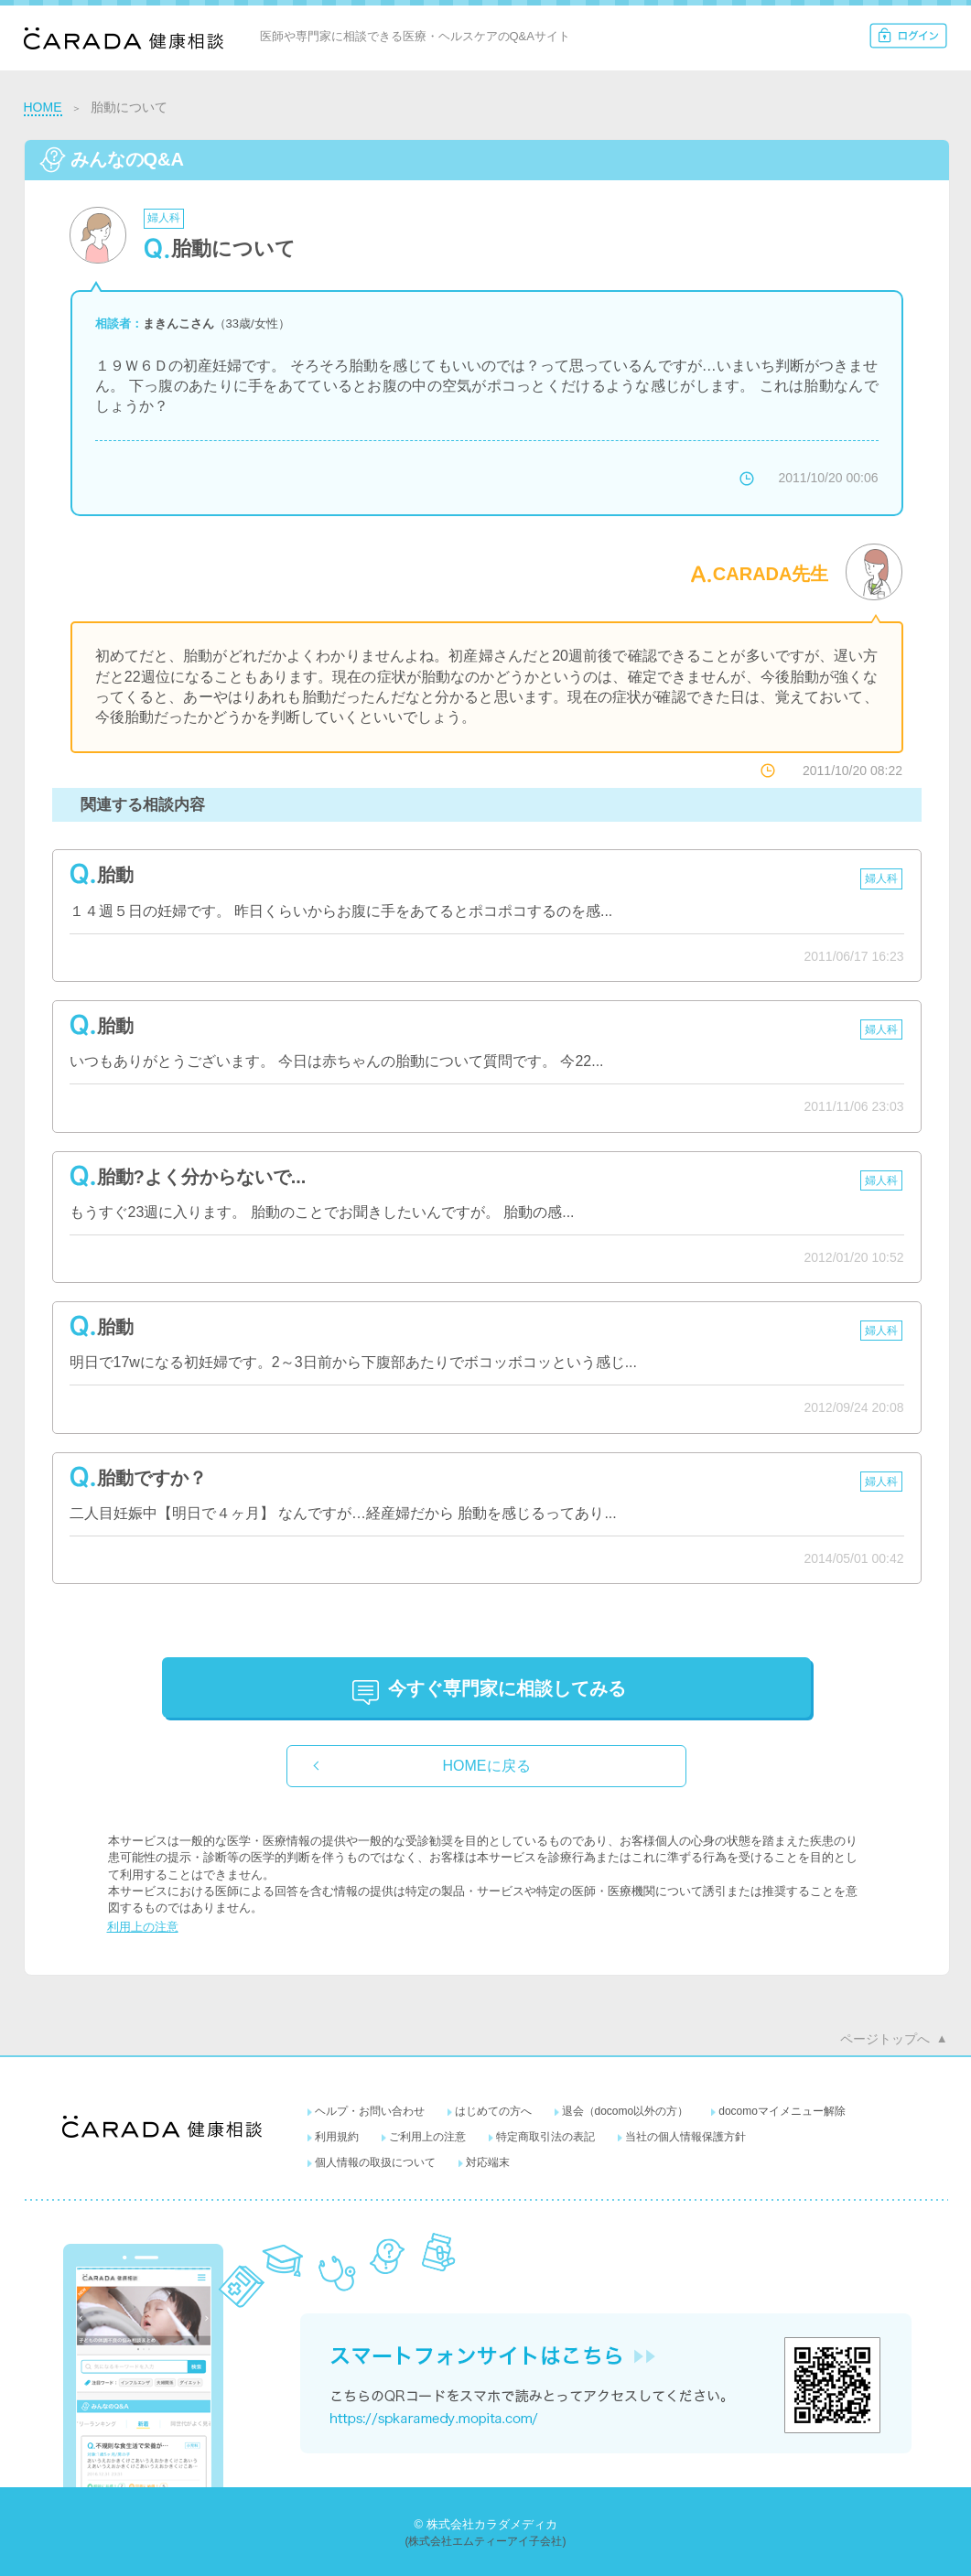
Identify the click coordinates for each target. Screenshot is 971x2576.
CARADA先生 (771, 574)
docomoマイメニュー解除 (782, 2111)
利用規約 (337, 2136)
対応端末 (488, 2162)
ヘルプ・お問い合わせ (370, 2111)
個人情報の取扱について (375, 2162)
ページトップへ (885, 2039)
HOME (43, 107)
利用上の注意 (142, 1927)
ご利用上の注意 (427, 2136)
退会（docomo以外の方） (625, 2111)
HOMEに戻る (487, 1765)
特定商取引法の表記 (545, 2136)
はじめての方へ (493, 2111)
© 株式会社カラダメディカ (485, 2524)
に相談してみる (507, 1688)
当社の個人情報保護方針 (685, 2136)
